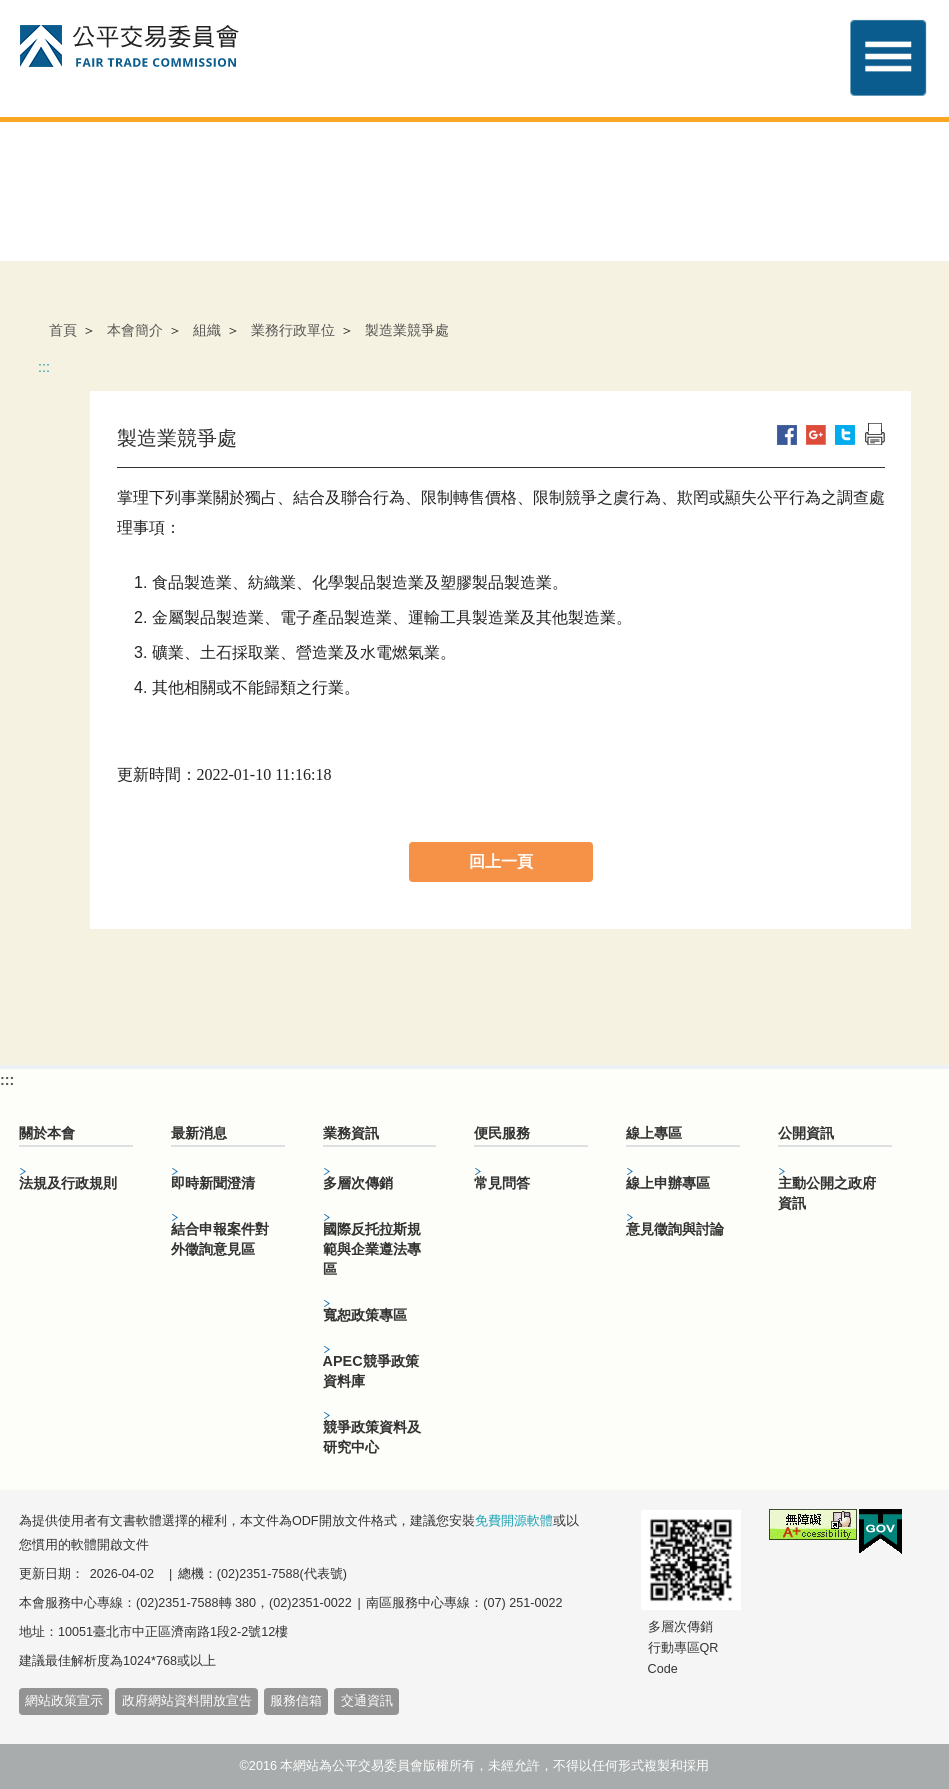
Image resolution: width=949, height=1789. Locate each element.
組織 (207, 330)
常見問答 (502, 1183)
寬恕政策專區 (365, 1315)
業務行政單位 (293, 330)
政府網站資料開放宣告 (187, 1701)
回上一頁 (501, 861)
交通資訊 (367, 1701)
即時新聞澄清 (213, 1183)
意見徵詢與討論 (675, 1229)
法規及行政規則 (68, 1183)
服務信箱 (296, 1701)
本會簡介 (135, 330)
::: (44, 367)
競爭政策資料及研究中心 (372, 1437)
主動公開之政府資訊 (827, 1193)
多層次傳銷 (358, 1183)
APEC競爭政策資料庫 (371, 1371)
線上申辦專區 (668, 1183)
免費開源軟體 (514, 1521)
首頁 (63, 330)
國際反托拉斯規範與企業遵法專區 (372, 1249)
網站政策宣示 (64, 1701)
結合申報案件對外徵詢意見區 (220, 1239)
